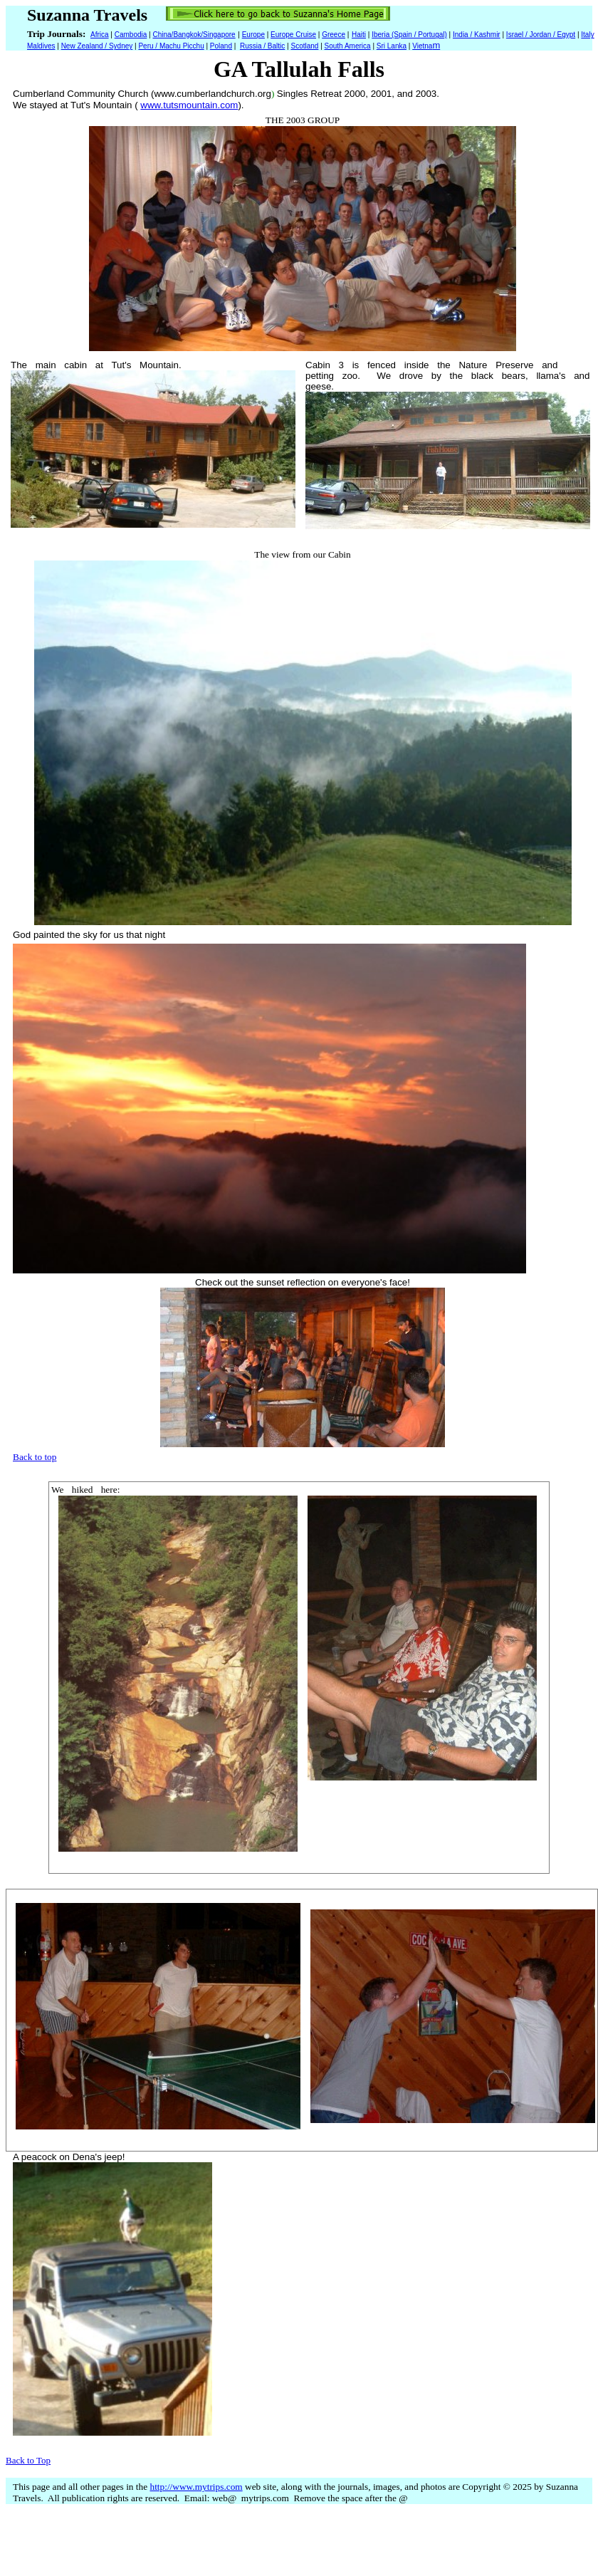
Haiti (359, 34)
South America (348, 46)
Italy (587, 34)
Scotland (304, 46)
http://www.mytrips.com (196, 2486)
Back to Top (28, 2460)
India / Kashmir (476, 34)
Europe (253, 34)
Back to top (34, 1456)
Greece (333, 34)
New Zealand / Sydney (97, 46)
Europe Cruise (293, 34)
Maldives (41, 46)
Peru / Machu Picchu (171, 46)
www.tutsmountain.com (189, 105)
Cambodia (131, 34)
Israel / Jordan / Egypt (540, 34)
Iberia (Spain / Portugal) (409, 34)
